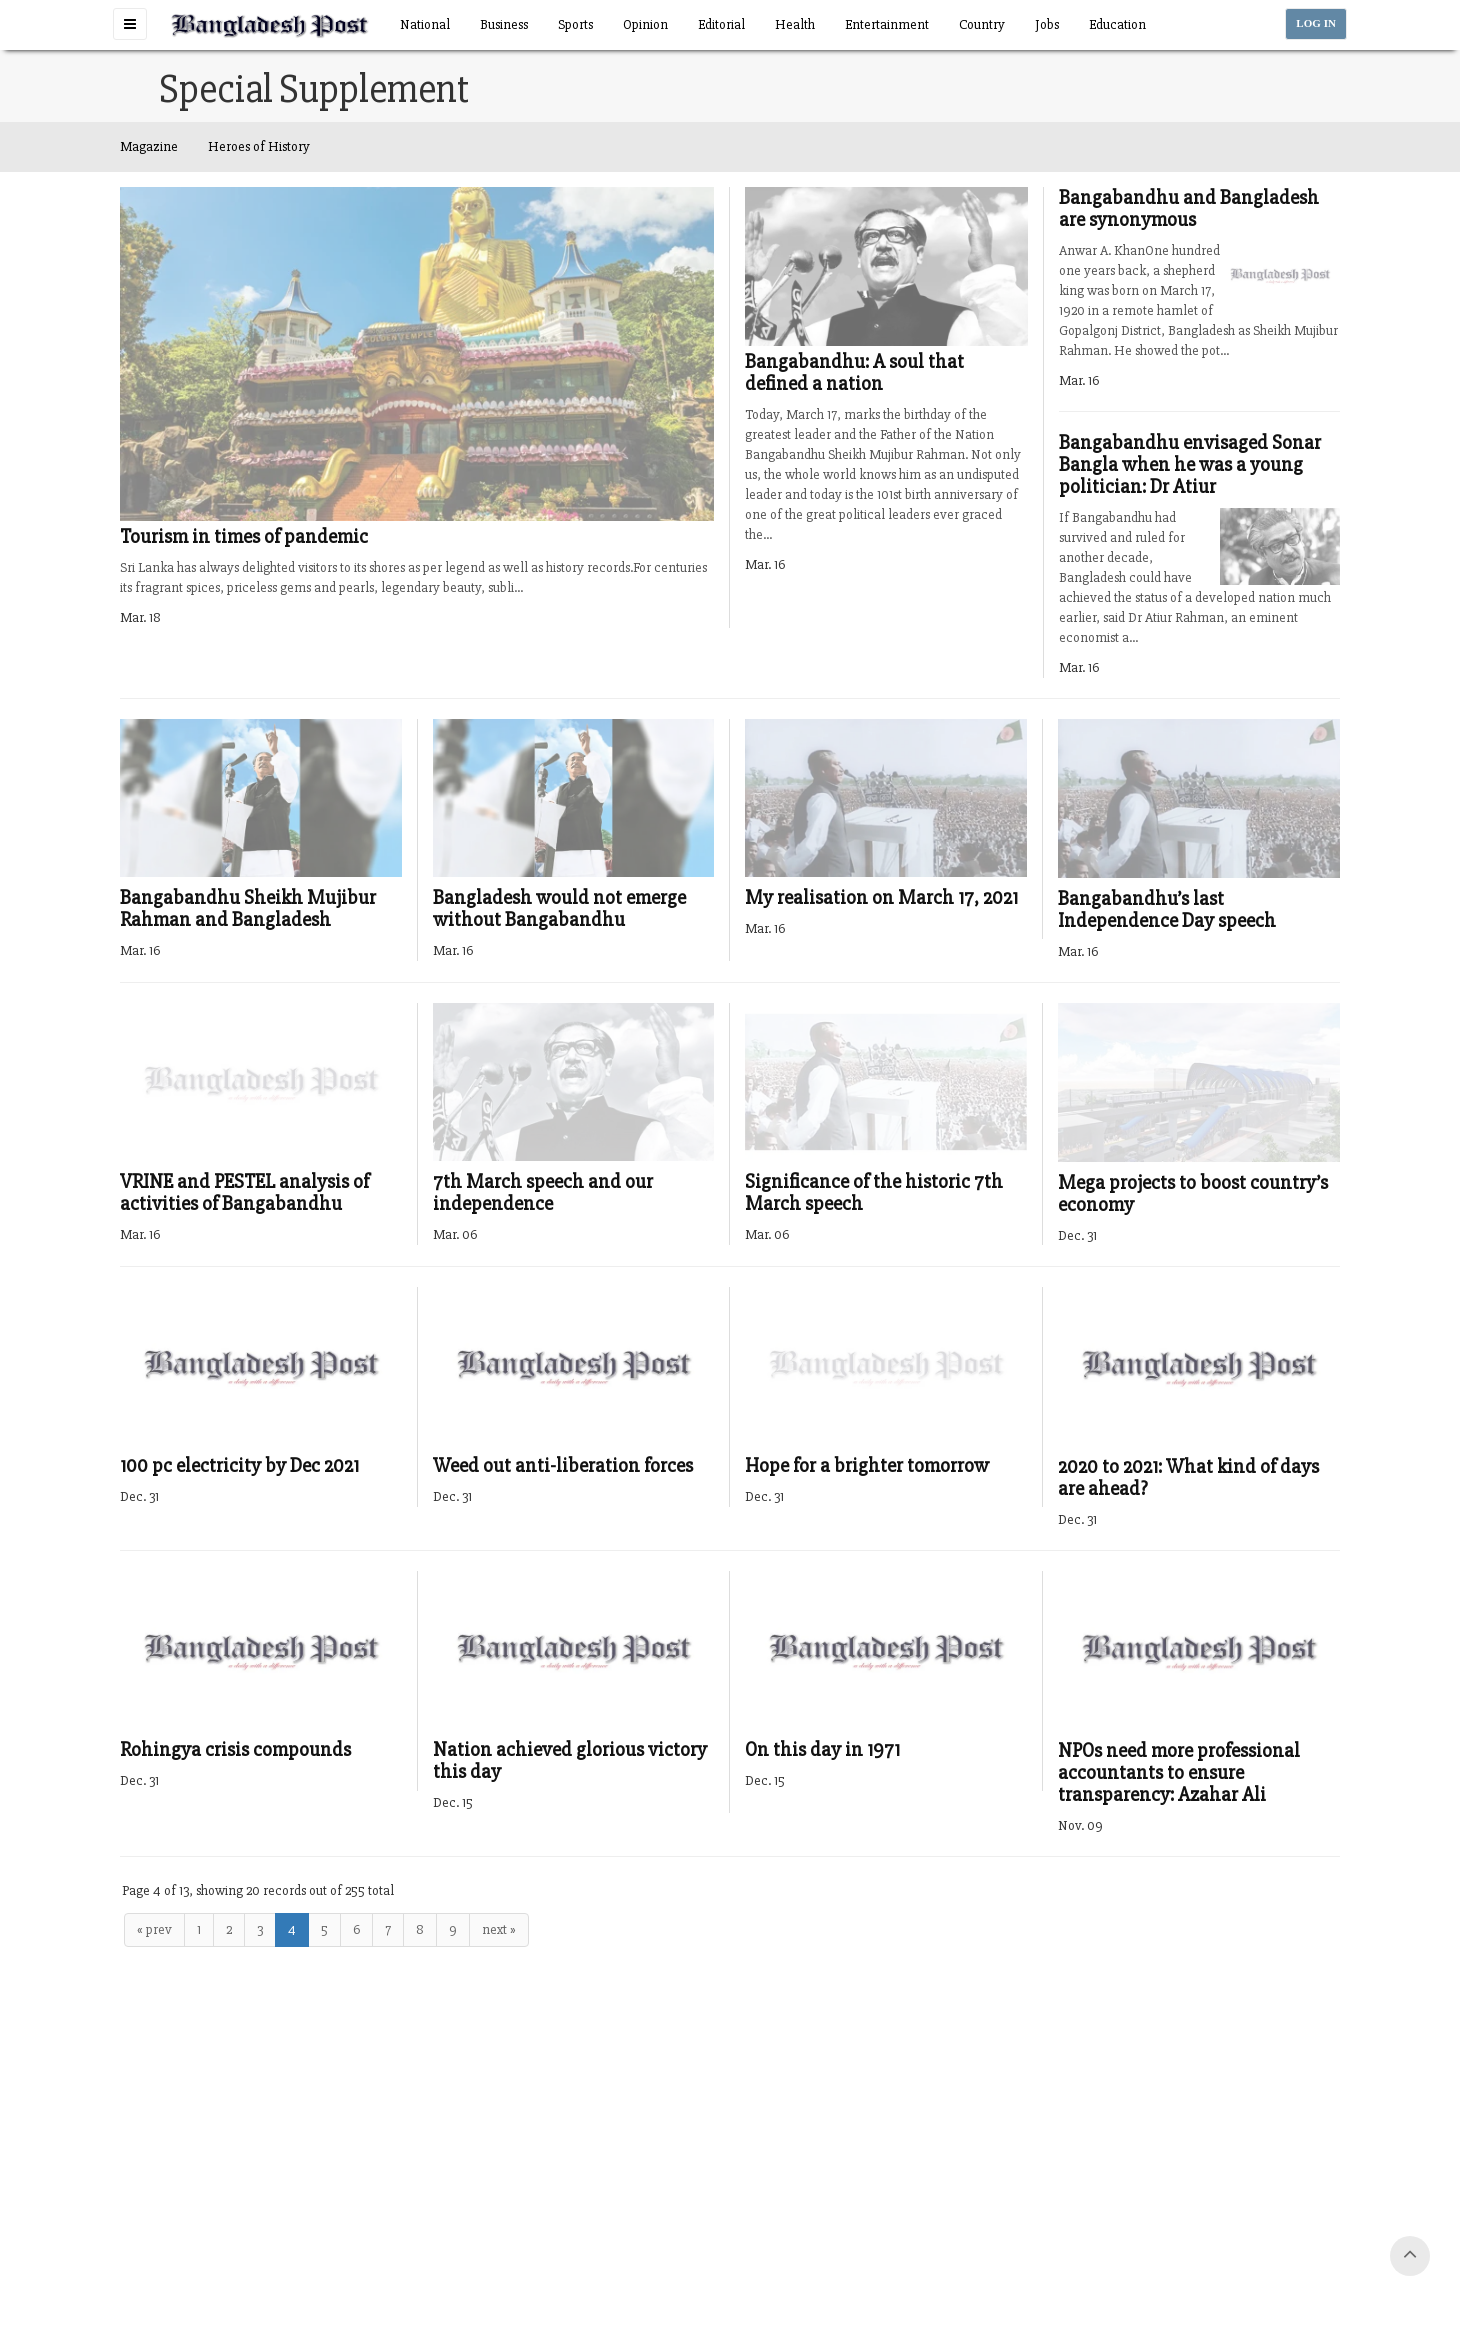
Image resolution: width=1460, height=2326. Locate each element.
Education (1117, 24)
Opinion (645, 24)
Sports (575, 24)
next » (499, 1929)
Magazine (149, 146)
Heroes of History (259, 146)
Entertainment (887, 24)
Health (795, 24)
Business (504, 24)
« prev (154, 1929)
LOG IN (1316, 23)
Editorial (721, 24)
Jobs (1047, 24)
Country (982, 24)
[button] (130, 24)
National (425, 24)
